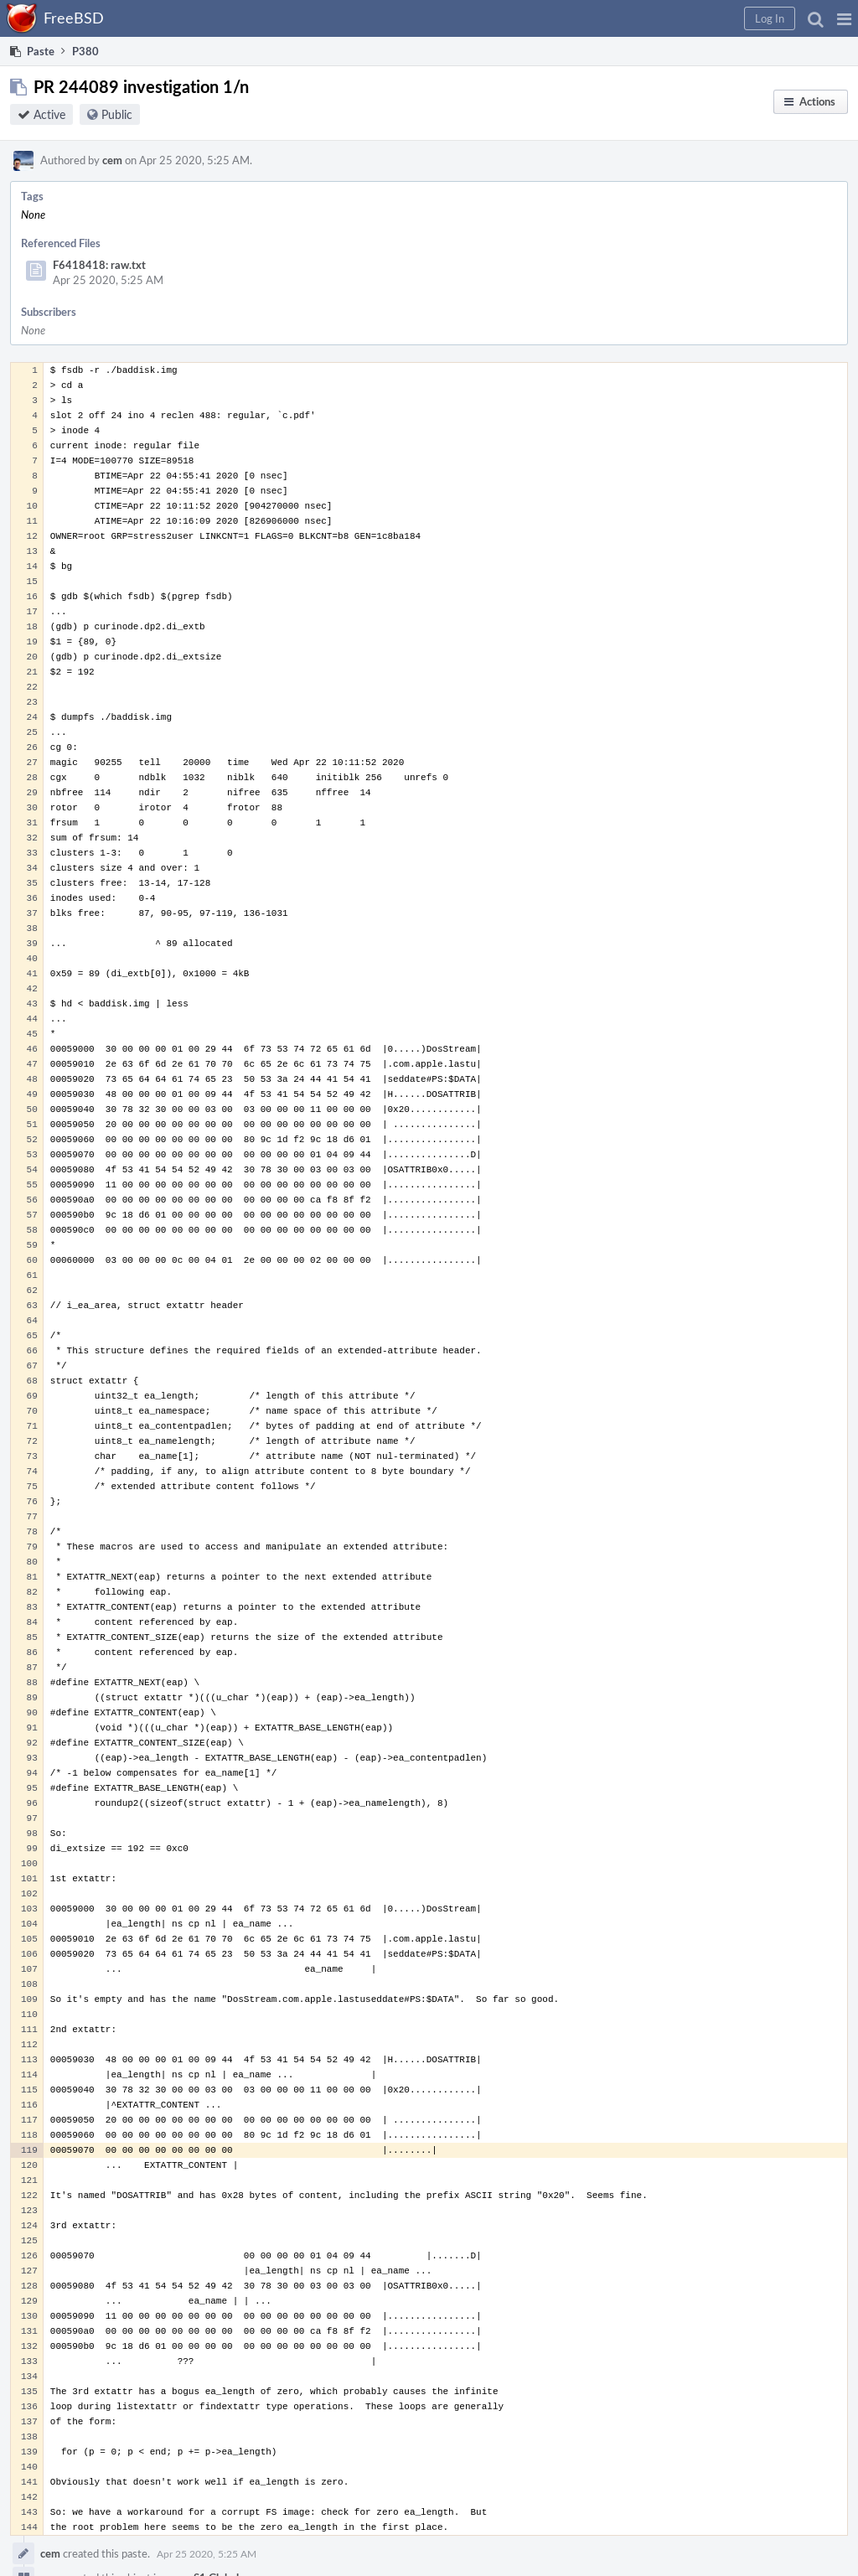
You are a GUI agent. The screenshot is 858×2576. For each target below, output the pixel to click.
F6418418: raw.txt (99, 264)
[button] (844, 18)
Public (116, 114)
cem (112, 160)
